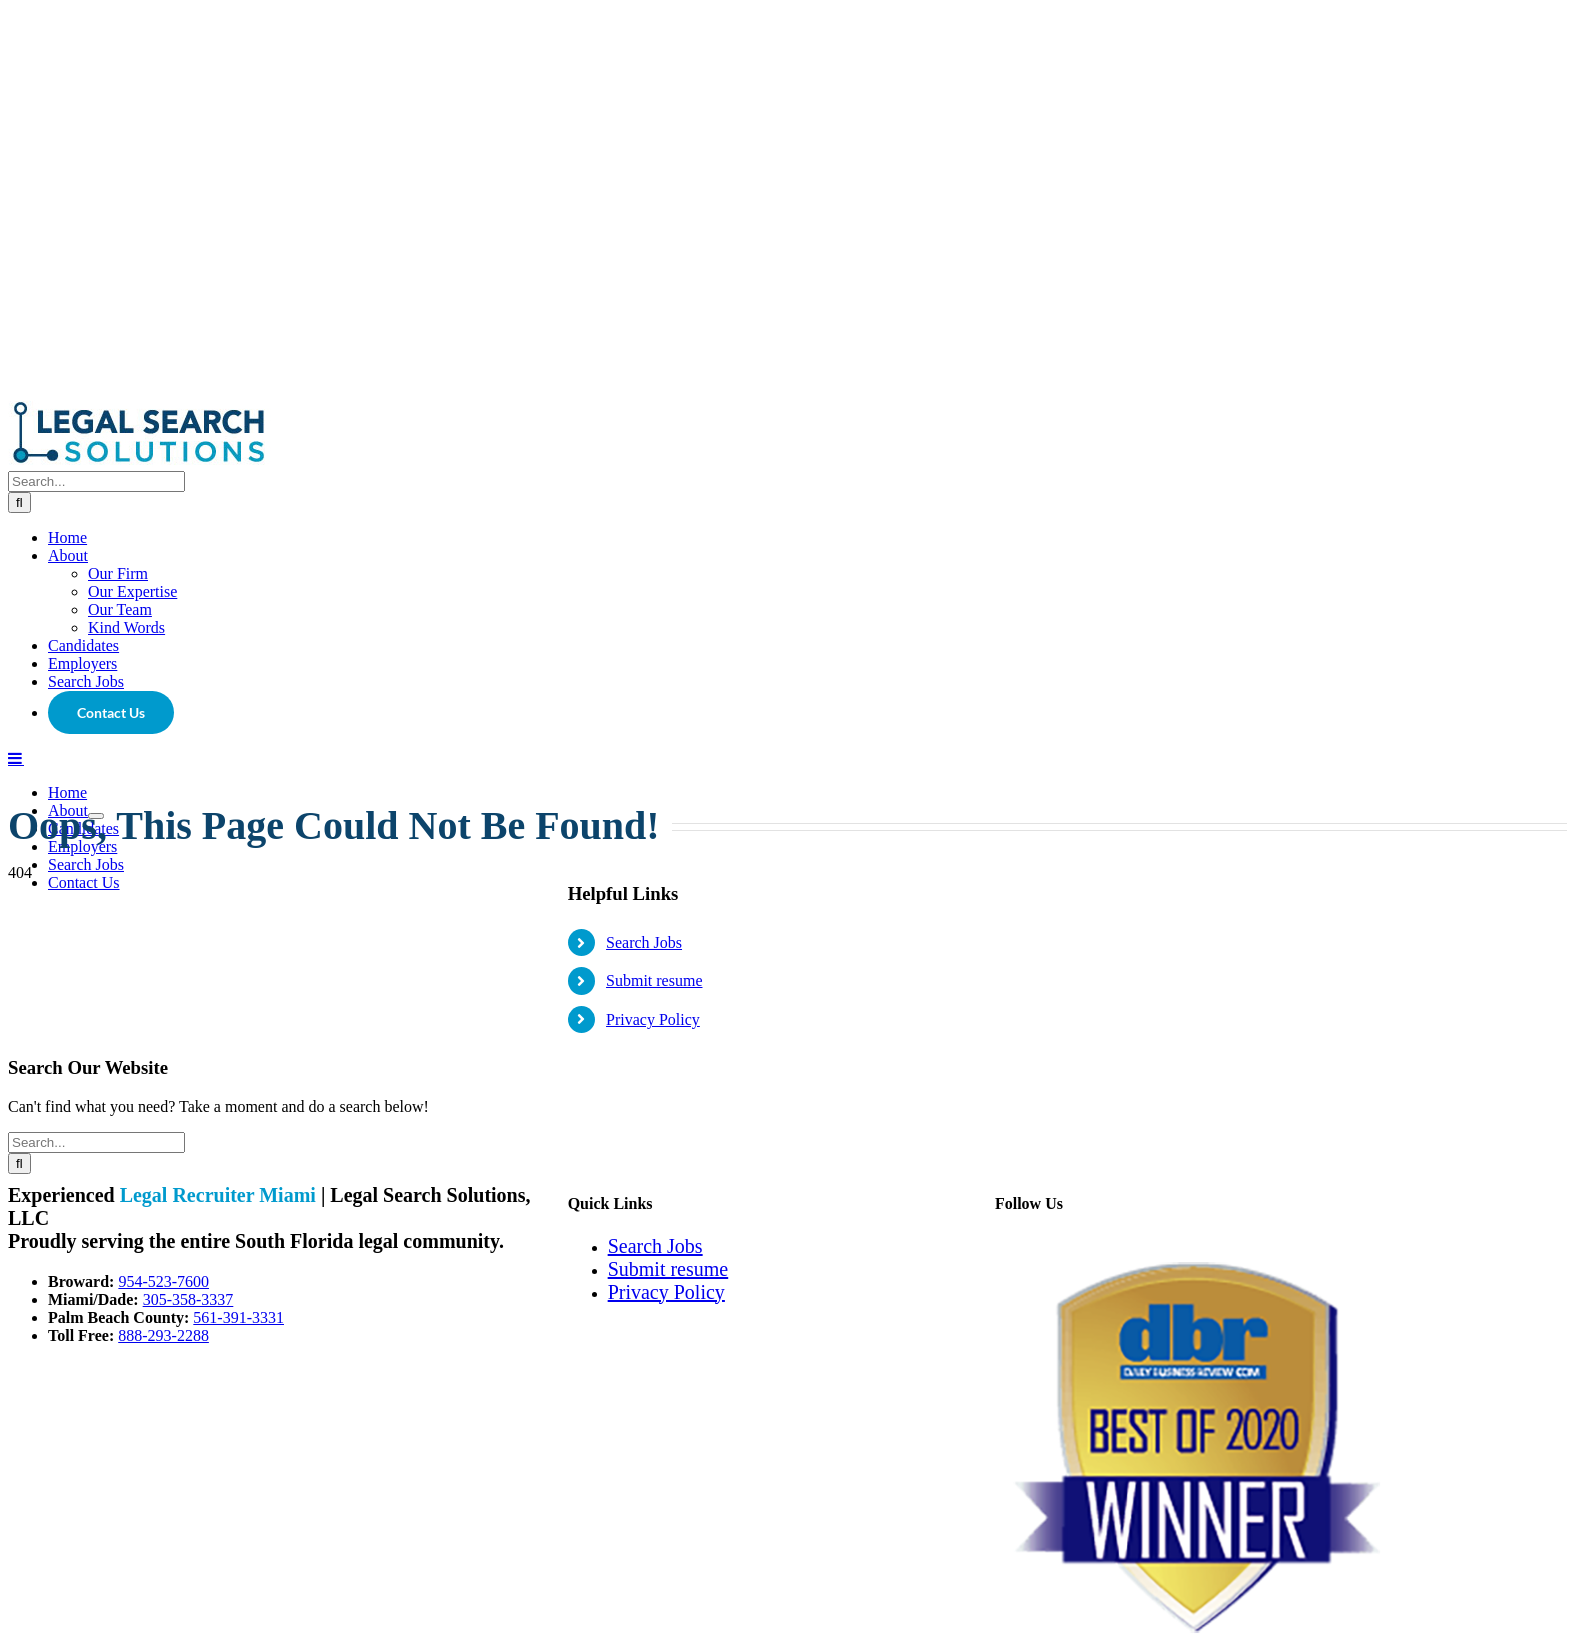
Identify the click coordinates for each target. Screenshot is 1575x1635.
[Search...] (96, 481)
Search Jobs (644, 942)
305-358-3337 (188, 1299)
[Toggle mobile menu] (16, 758)
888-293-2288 (163, 1335)
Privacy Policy (653, 1019)
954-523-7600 (163, 1281)
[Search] (19, 502)
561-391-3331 (238, 1317)
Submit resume (654, 980)
